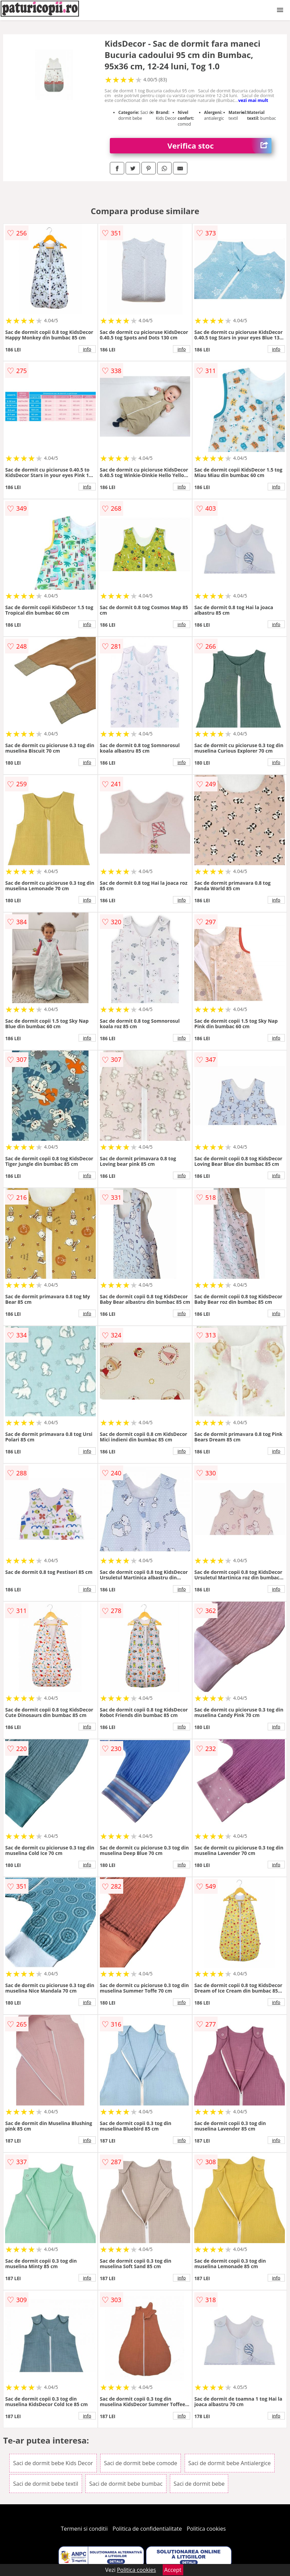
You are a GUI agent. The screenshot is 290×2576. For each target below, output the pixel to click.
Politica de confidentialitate (147, 2528)
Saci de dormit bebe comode (140, 2463)
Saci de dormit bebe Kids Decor (53, 2463)
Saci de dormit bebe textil (45, 2483)
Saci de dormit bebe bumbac (126, 2483)
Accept (173, 2570)
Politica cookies (206, 2528)
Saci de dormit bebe (199, 2483)
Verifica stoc (219, 145)
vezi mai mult (253, 100)
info (87, 349)
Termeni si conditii (84, 2528)
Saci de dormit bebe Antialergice (229, 2463)
